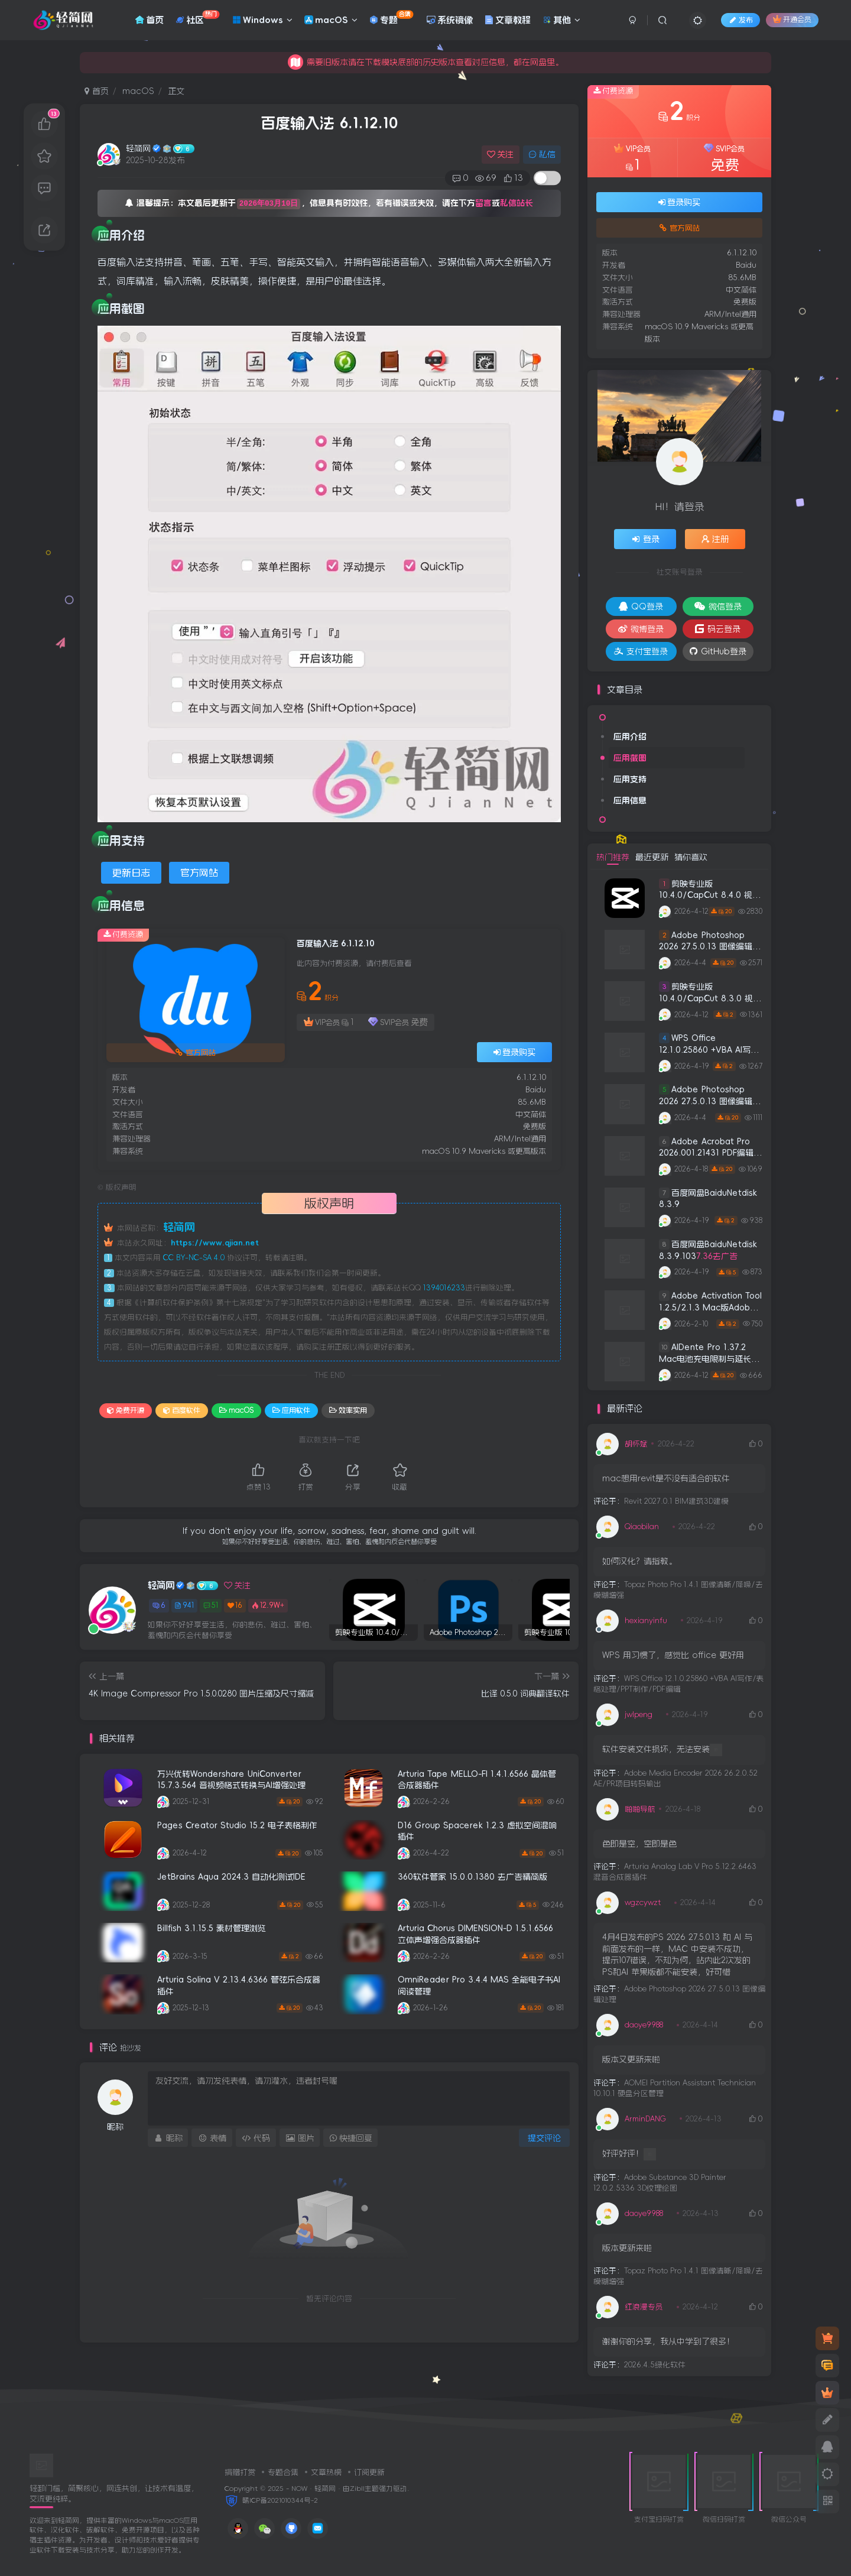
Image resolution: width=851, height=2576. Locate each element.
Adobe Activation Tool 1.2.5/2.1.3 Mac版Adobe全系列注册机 (710, 1307)
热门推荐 (612, 857)
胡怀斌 (636, 1444)
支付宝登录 (641, 651)
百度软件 (181, 1410)
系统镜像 (450, 19)
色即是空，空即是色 (639, 1843)
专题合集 (283, 2472)
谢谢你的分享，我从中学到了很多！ (668, 2341)
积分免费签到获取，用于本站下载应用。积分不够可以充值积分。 (425, 62)
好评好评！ (629, 2154)
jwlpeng (638, 1714)
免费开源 (125, 1410)
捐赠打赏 (240, 2472)
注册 (715, 539)
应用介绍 (630, 736)
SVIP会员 (397, 1022)
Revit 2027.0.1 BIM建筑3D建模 (676, 1501)
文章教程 (508, 19)
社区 (197, 17)
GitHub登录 (718, 651)
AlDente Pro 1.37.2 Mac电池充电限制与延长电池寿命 (709, 1358)
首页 (149, 19)
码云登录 (717, 628)
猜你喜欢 (690, 857)
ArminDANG (645, 2119)
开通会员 (792, 19)
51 (210, 1605)
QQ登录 (641, 606)
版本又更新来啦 (631, 2059)
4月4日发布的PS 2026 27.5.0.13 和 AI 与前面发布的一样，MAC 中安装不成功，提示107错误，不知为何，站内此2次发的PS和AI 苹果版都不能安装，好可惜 (677, 1954)
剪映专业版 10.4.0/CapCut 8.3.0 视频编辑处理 (710, 998)
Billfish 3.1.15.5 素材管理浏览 (211, 1928)
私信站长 (516, 203)
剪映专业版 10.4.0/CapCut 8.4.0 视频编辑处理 (710, 895)
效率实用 (348, 1410)
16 (235, 1606)
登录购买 (514, 1052)
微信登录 (718, 606)
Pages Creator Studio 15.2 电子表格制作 (237, 1825)
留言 (483, 203)
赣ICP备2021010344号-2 (280, 2500)
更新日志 (131, 872)
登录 (645, 539)
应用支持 (630, 779)
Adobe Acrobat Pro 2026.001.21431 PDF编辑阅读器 (710, 1153)
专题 (391, 17)
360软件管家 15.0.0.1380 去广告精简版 (472, 1877)
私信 (542, 154)
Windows (262, 19)
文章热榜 (326, 2472)
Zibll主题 (364, 2488)
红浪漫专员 (644, 2307)
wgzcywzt (643, 1902)
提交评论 (544, 2138)
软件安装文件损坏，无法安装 (662, 1750)
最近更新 (651, 857)
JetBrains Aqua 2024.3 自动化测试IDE (231, 1877)
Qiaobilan (642, 1526)
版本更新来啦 (627, 2248)
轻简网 (138, 148)
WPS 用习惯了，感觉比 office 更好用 (673, 1655)
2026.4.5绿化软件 (655, 2365)
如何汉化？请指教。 (639, 1561)
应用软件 (291, 1410)
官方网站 (199, 872)
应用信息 (630, 800)
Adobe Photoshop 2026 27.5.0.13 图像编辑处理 (710, 946)
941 (184, 1605)
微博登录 (641, 628)
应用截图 (630, 758)
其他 (561, 19)
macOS (331, 19)
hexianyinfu (646, 1620)
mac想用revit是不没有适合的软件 (666, 1478)
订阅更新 (369, 2472)
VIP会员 (329, 1022)
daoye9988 (644, 2025)
